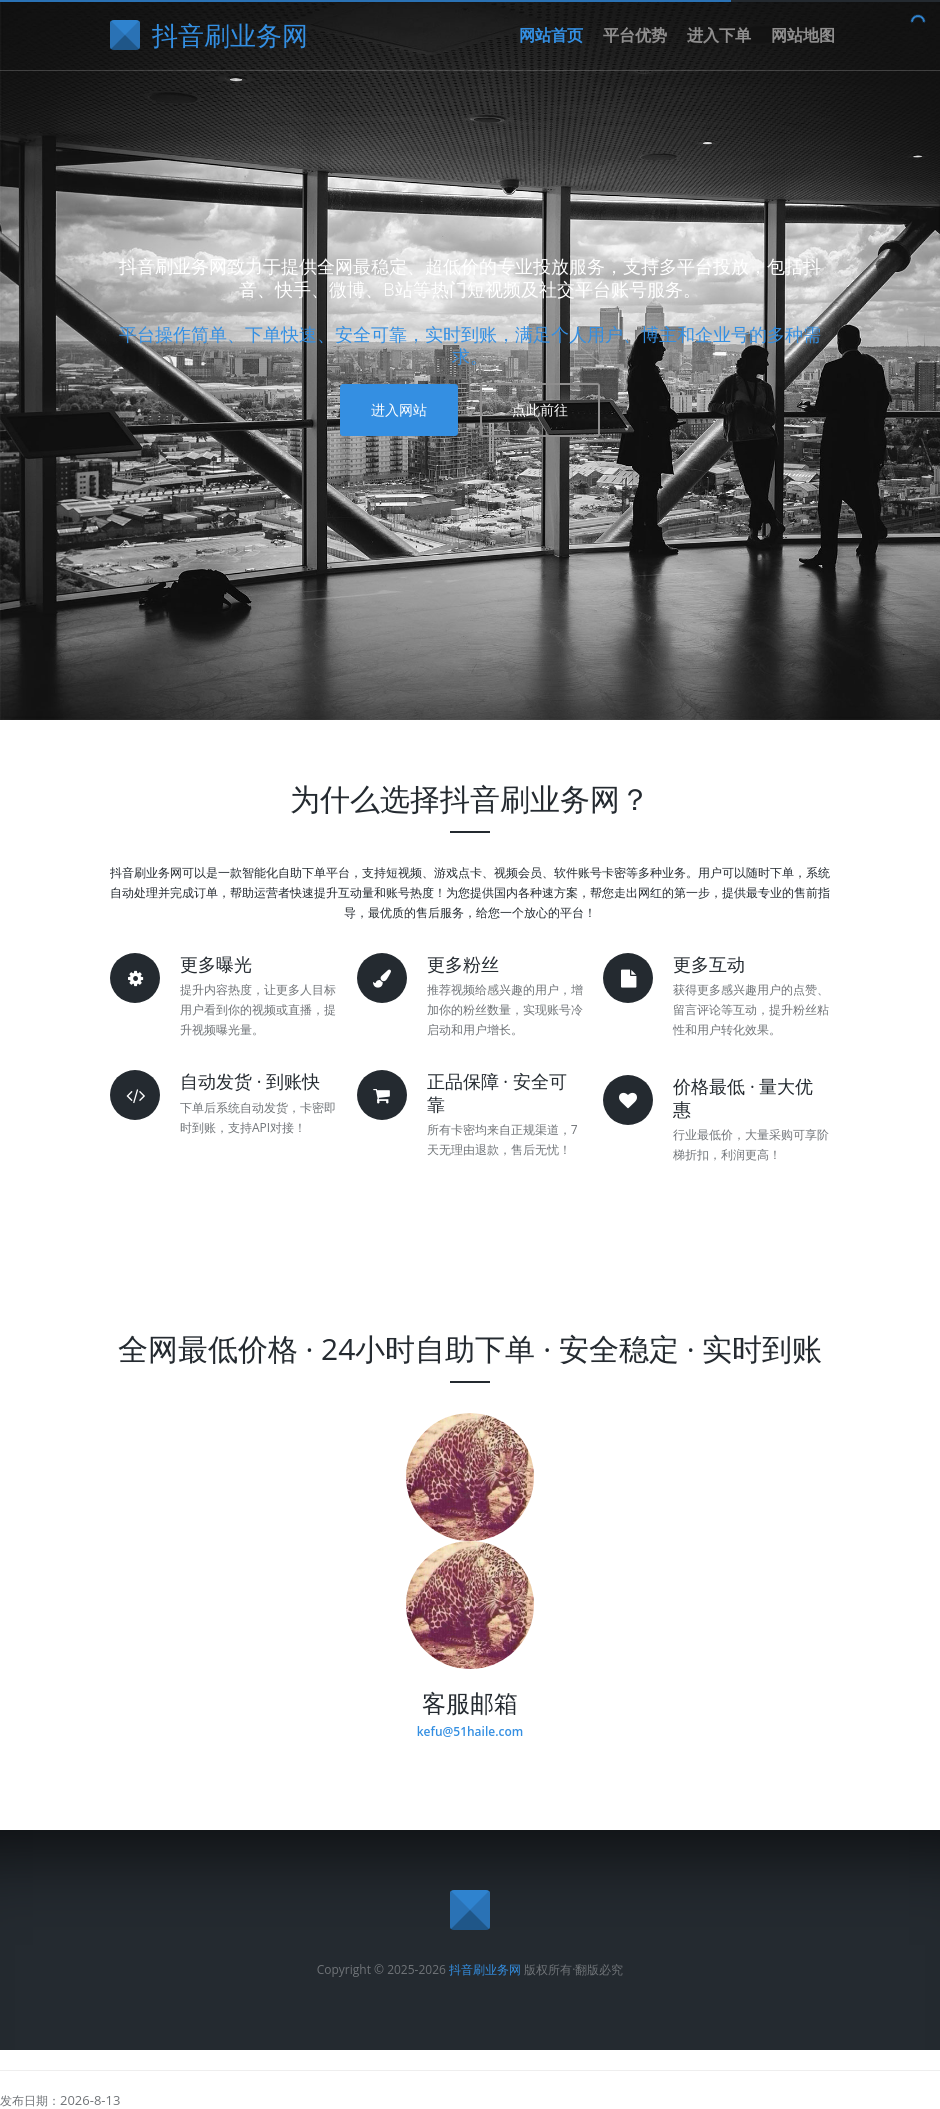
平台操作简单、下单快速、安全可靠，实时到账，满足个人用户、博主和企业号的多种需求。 (470, 345)
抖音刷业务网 (485, 1969)
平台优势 (635, 35)
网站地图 (803, 35)
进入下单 (719, 35)
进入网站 (399, 409)
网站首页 (551, 35)
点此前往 (540, 409)
